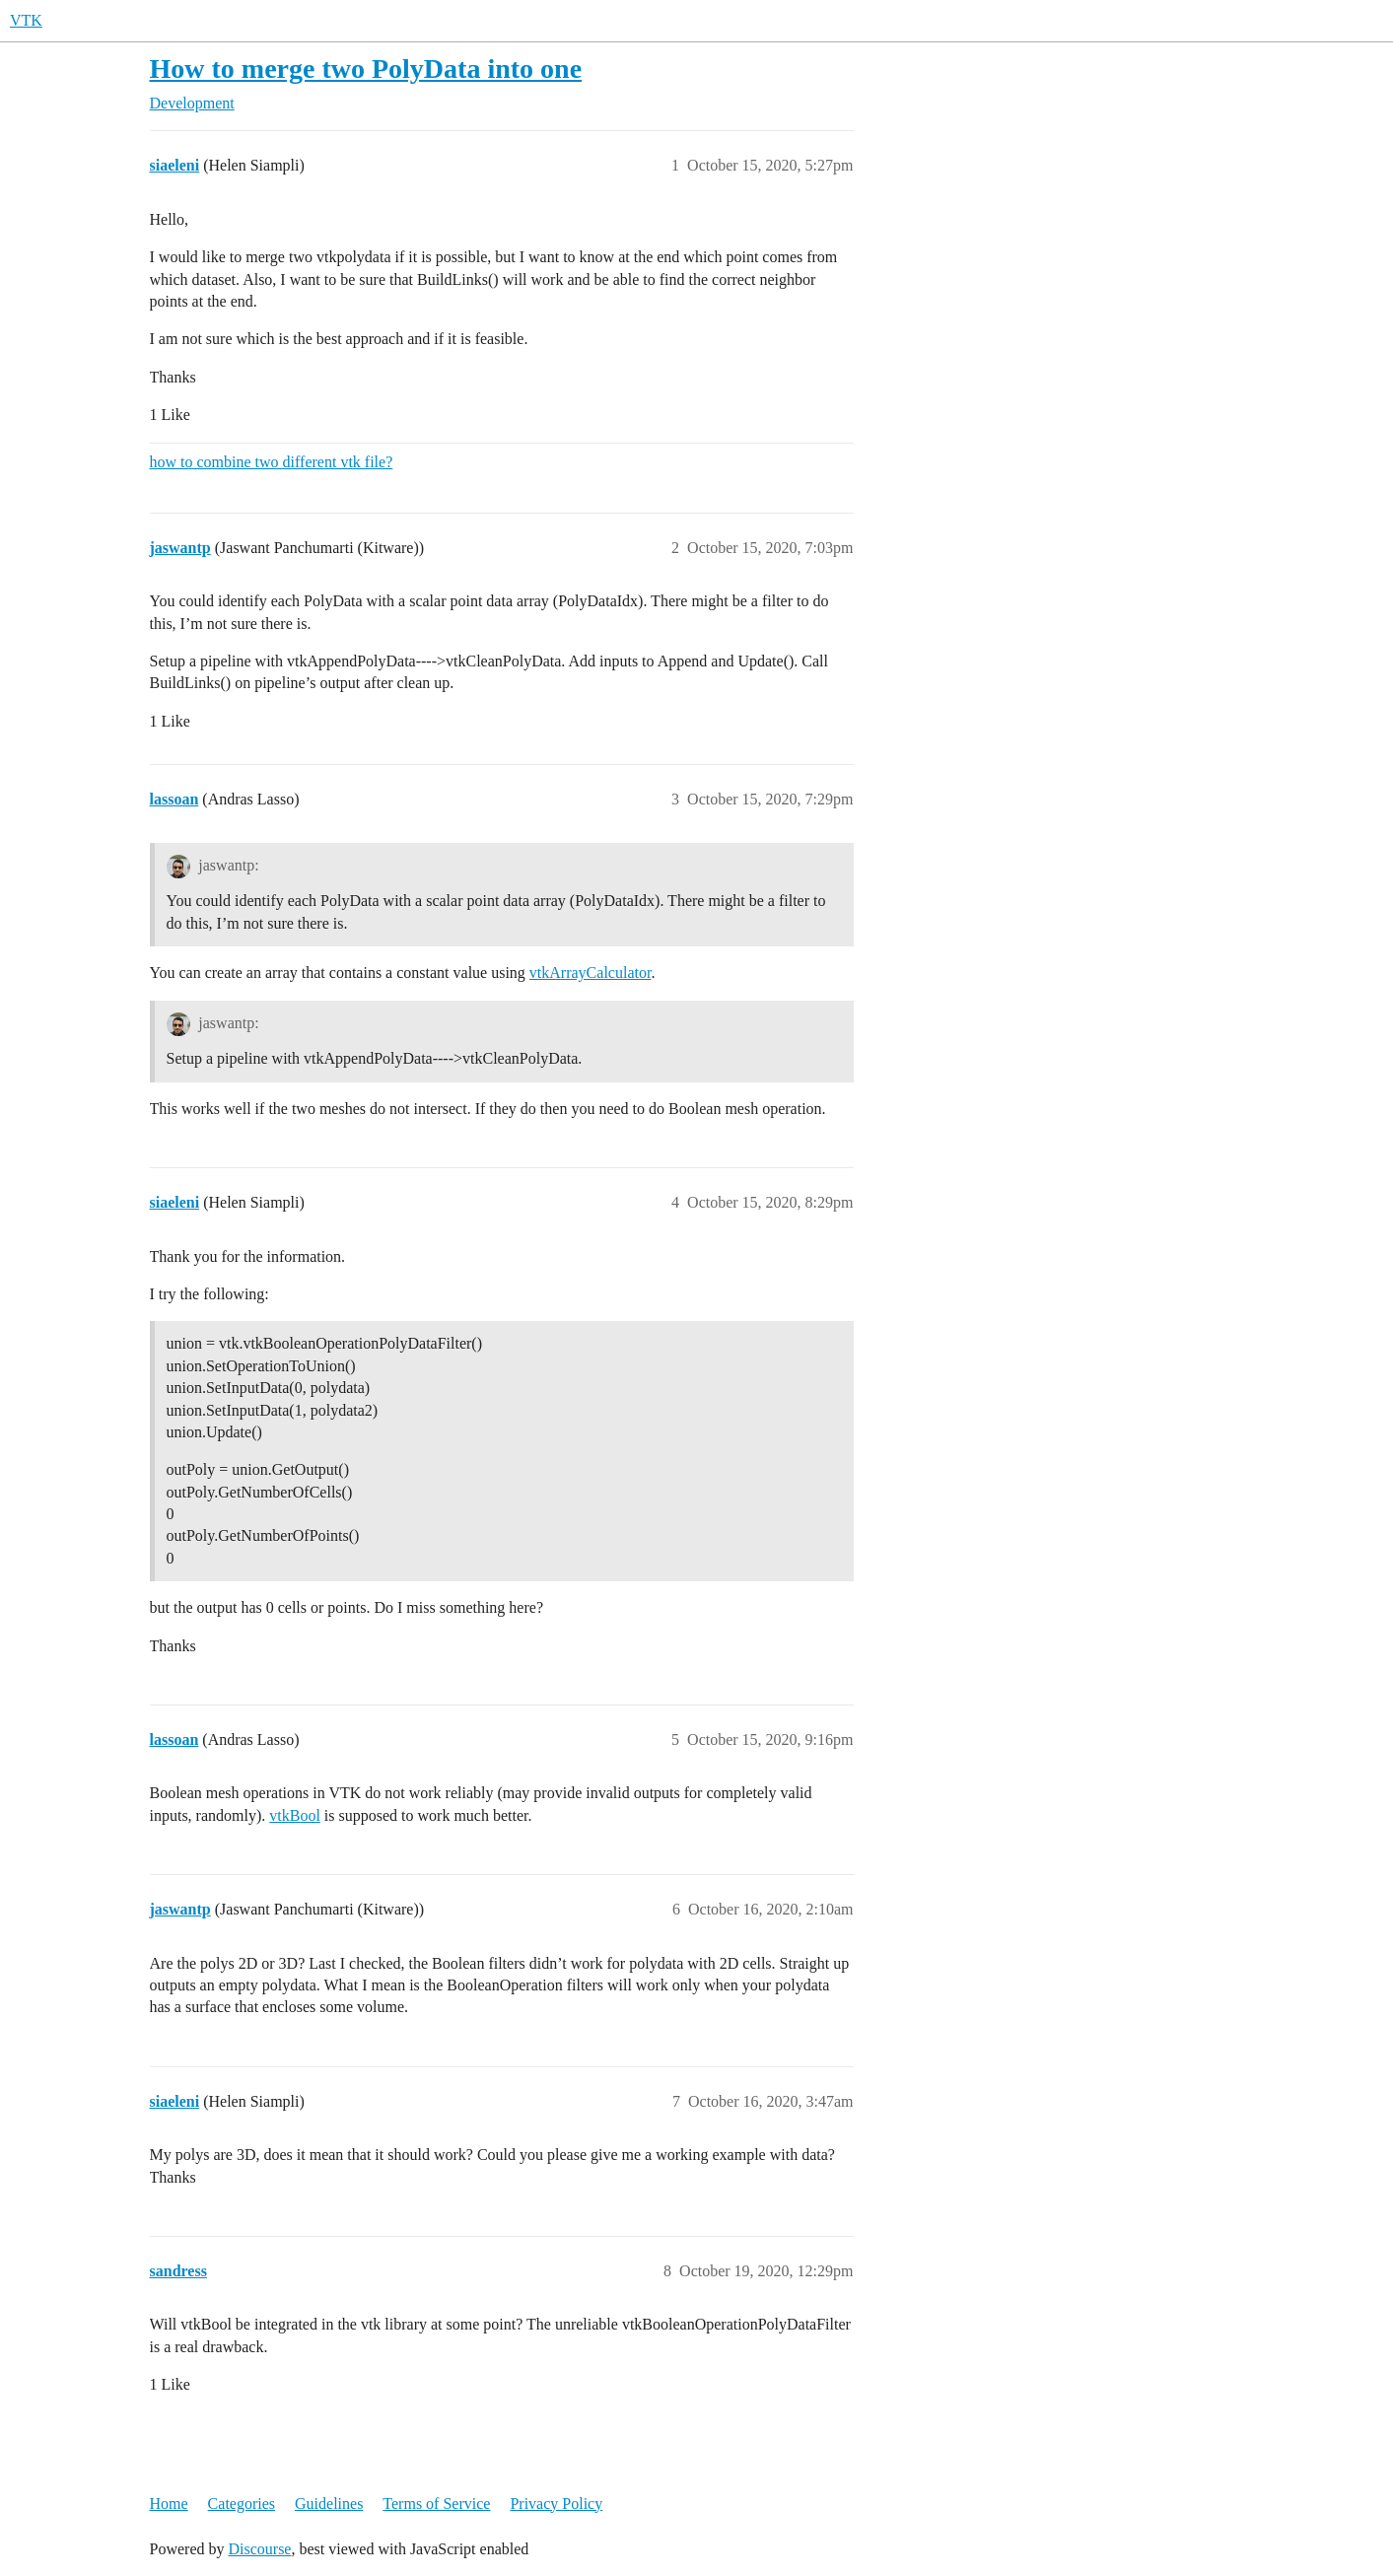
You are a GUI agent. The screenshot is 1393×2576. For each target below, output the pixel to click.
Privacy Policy (556, 2503)
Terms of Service (436, 2503)
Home (169, 2503)
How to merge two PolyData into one (366, 68)
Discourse (259, 2549)
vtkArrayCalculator (590, 972)
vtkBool (294, 1815)
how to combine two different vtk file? (271, 461)
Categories (241, 2503)
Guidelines (329, 2503)
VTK (26, 20)
